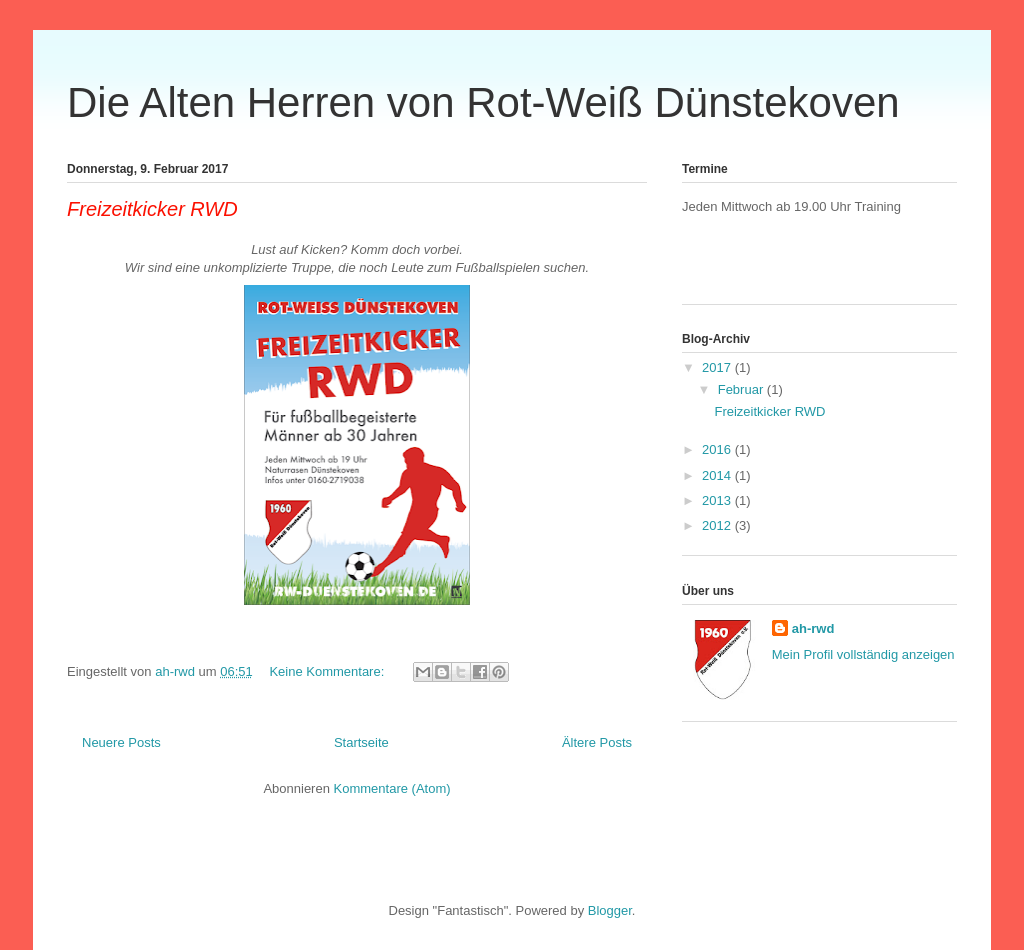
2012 (718, 525)
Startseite (361, 742)
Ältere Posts (597, 742)
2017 (718, 367)
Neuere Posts (121, 742)
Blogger (610, 910)
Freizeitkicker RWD (152, 209)
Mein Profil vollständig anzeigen (863, 654)
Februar (742, 389)
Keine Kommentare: (328, 671)
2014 (718, 475)
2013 (718, 500)
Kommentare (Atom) (392, 788)
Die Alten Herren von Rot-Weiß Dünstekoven (483, 102)
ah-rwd (813, 628)
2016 (718, 449)
